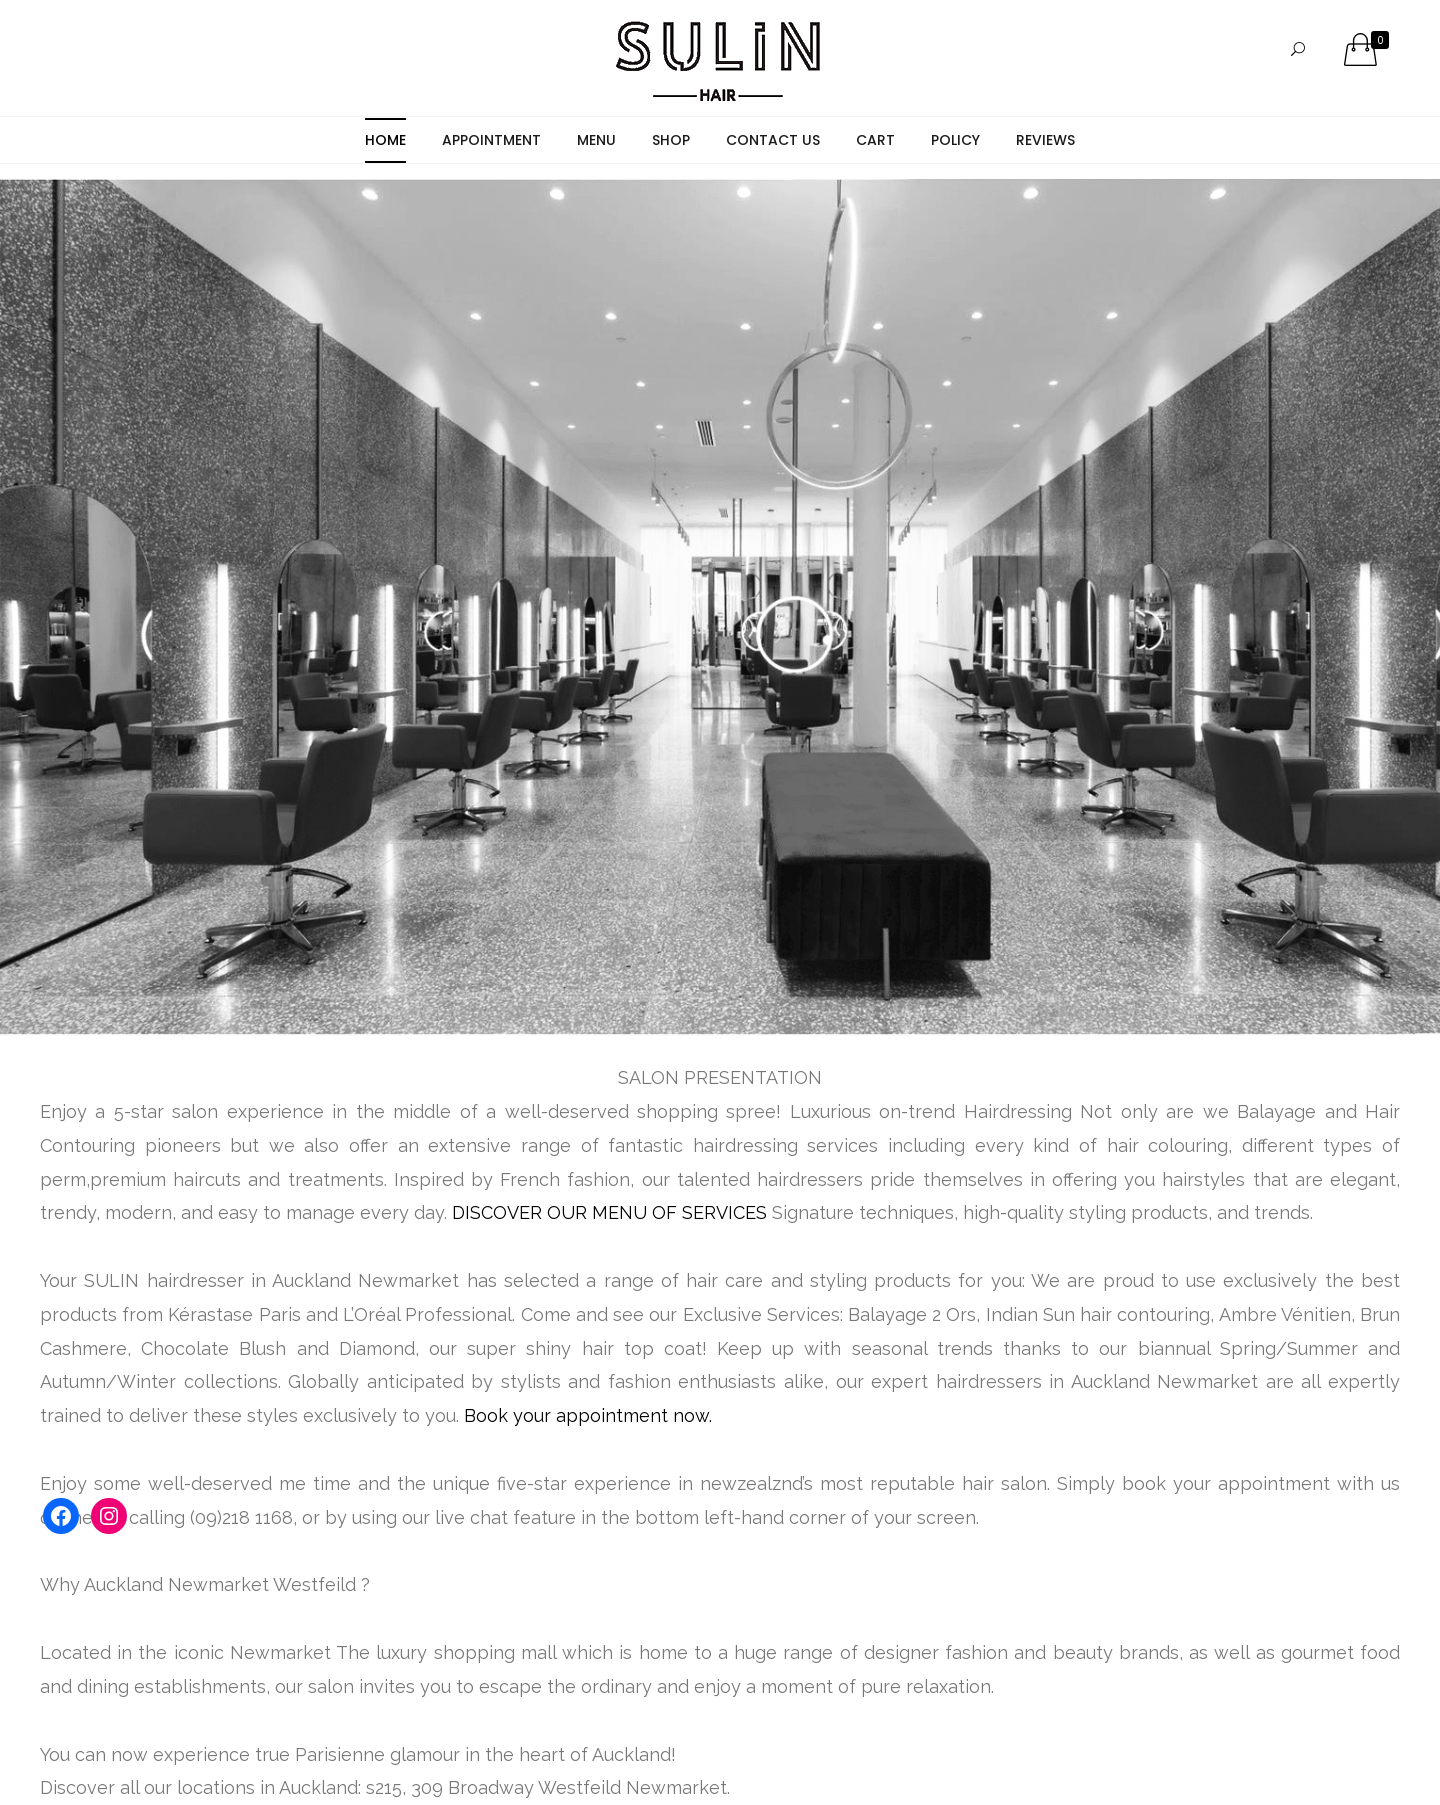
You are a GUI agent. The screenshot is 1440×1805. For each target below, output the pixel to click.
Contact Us (773, 140)
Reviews (1045, 140)
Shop (671, 140)
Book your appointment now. (588, 1415)
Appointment (491, 140)
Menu (596, 140)
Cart (875, 140)
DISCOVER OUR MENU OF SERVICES (609, 1212)
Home (385, 140)
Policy (955, 140)
